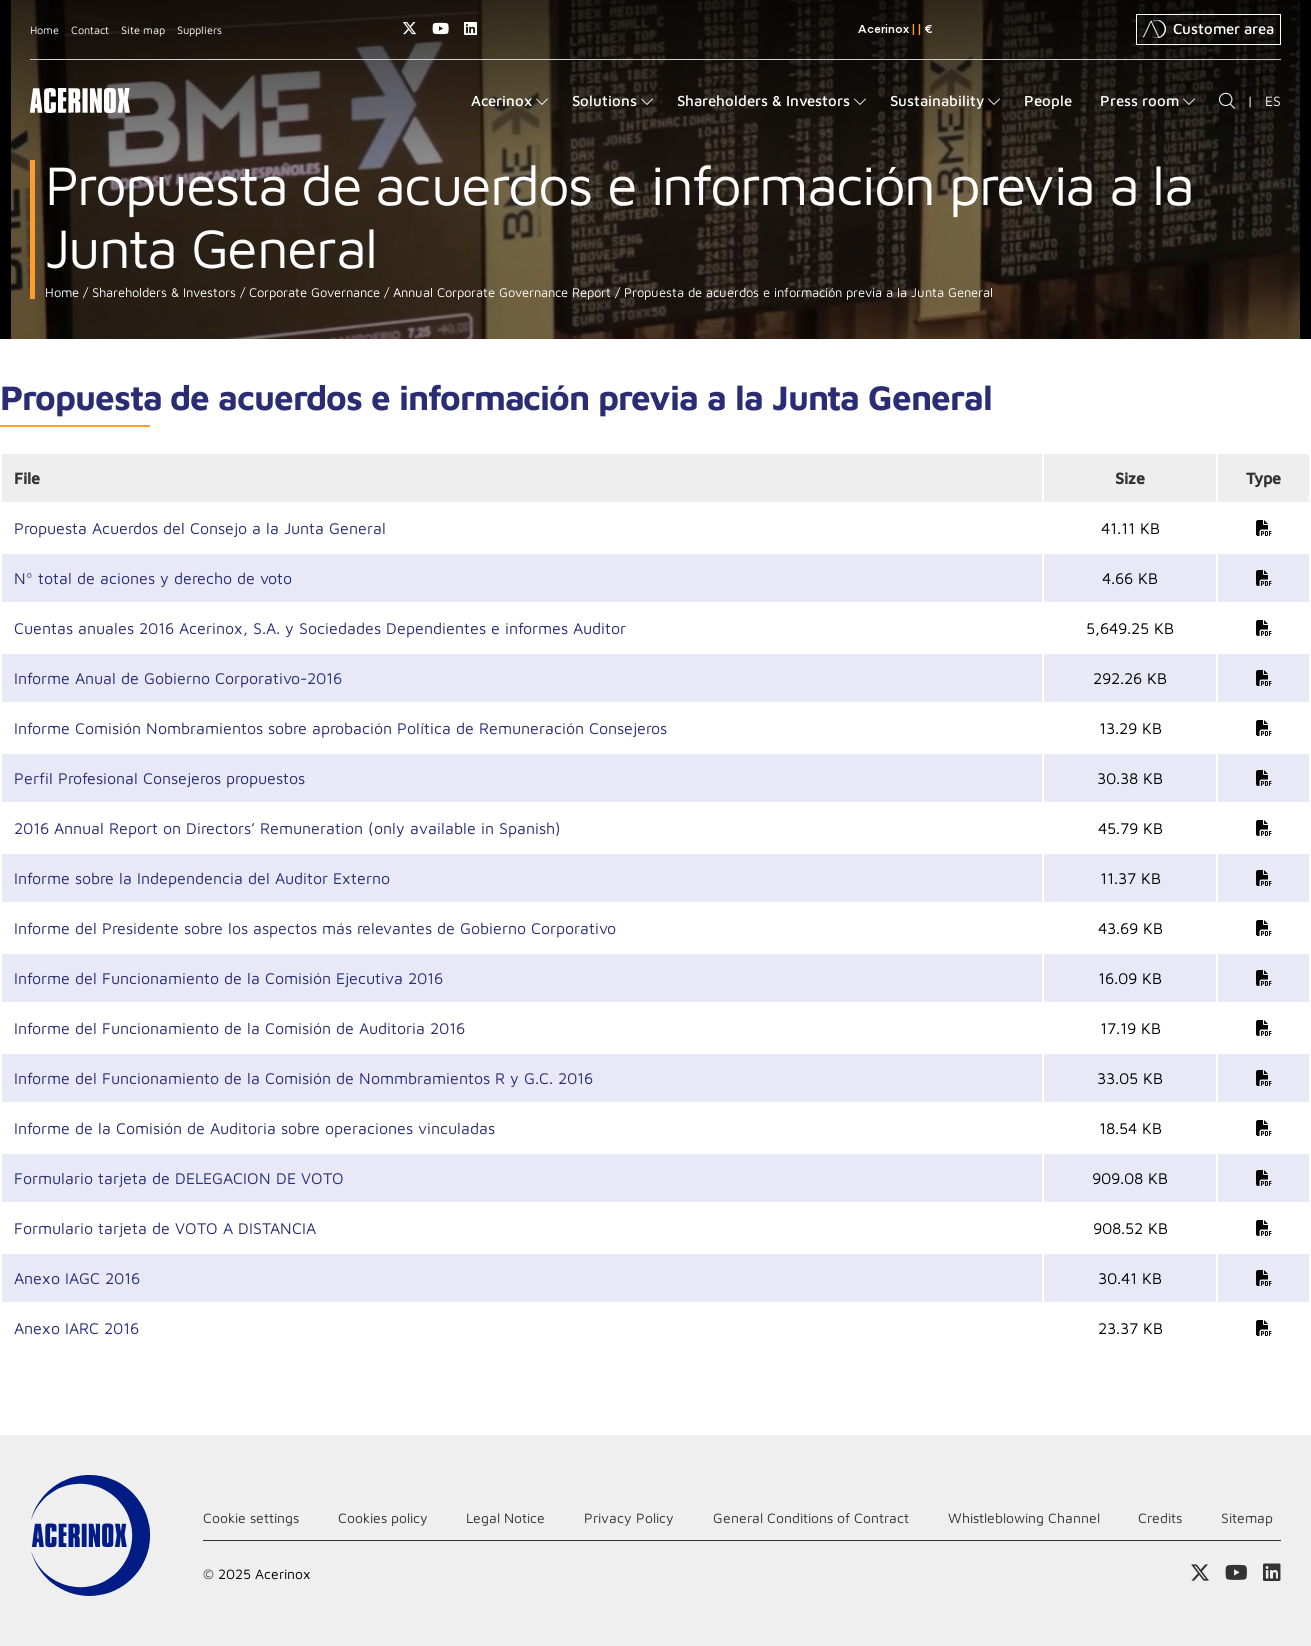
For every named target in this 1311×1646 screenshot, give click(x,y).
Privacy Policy (629, 1517)
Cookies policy (383, 1517)
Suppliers (199, 29)
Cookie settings (251, 1517)
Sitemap (1247, 1517)
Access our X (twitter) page (409, 28)
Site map (143, 29)
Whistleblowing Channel (1024, 1517)
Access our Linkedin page (470, 28)
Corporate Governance (312, 292)
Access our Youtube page (440, 28)
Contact (90, 29)
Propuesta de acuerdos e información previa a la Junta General (806, 292)
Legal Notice (505, 1517)
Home (44, 29)
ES (1273, 100)
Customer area (1208, 29)
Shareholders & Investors (162, 292)
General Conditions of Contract (811, 1517)
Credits (1160, 1517)
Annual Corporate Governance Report (500, 292)
